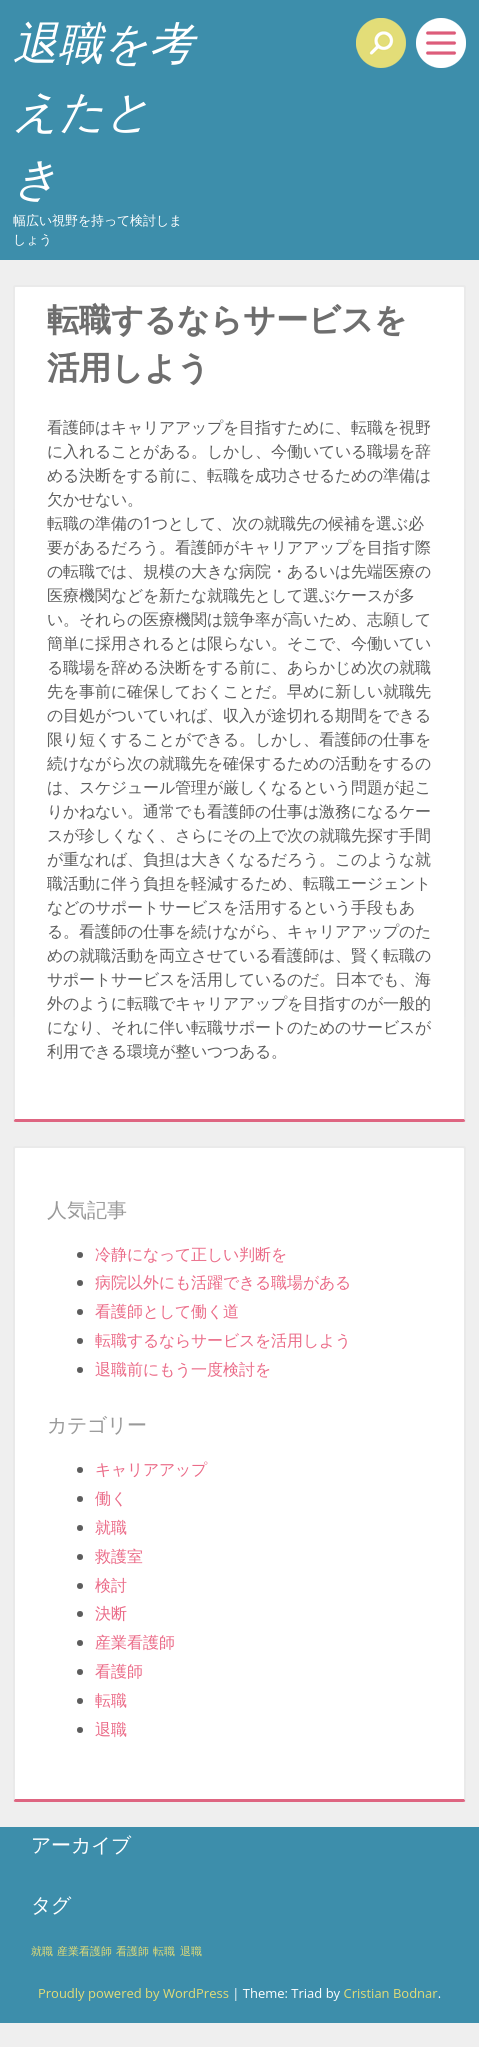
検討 (111, 1585)
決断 (111, 1613)
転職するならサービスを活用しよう (223, 1340)
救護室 (119, 1556)
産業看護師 (135, 1642)
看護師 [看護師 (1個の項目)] (132, 1951)
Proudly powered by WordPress (133, 1993)
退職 (111, 1729)
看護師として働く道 (167, 1311)
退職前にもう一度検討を (183, 1369)
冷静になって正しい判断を (191, 1254)
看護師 (119, 1671)
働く (111, 1498)
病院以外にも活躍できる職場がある (223, 1282)
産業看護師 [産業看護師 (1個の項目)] (84, 1951)
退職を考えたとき (103, 109)
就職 (111, 1527)
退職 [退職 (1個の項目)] (191, 1951)
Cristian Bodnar (390, 1993)
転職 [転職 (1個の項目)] (164, 1951)
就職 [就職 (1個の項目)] (42, 1951)
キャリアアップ (151, 1469)
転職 (111, 1700)
